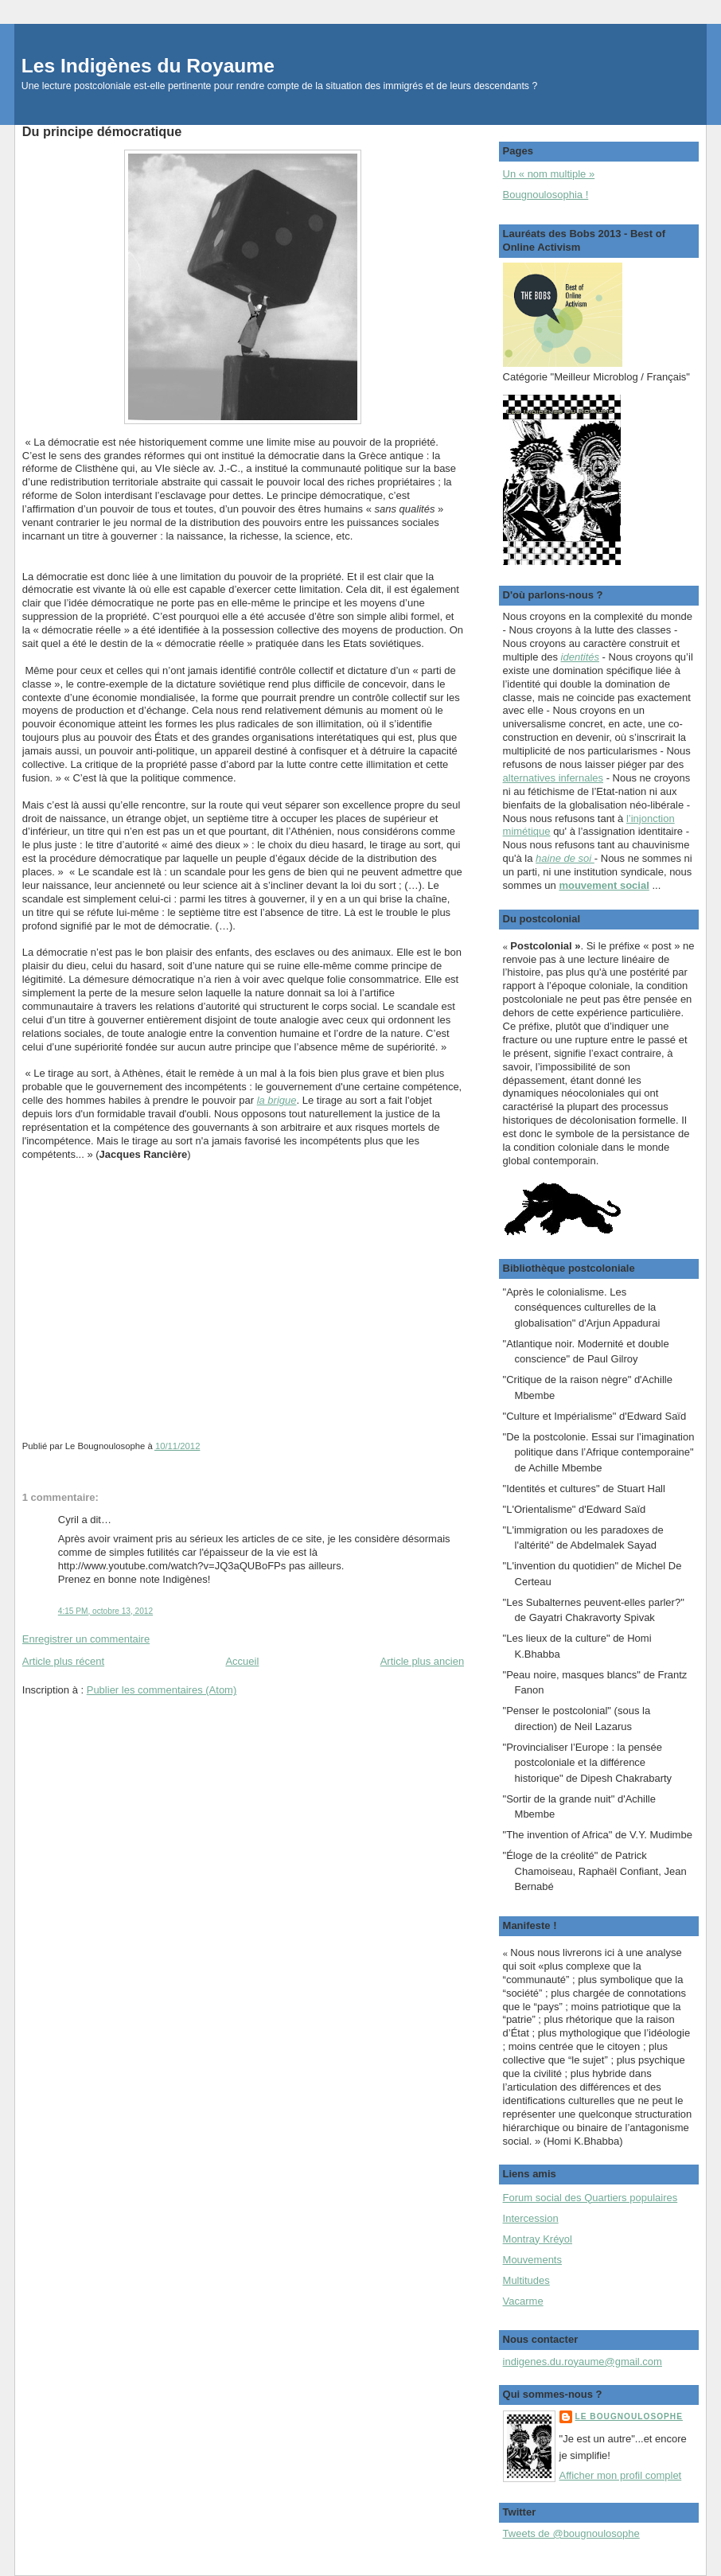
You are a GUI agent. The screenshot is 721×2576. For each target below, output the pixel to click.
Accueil (242, 1661)
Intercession (531, 2218)
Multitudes (526, 2280)
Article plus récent (63, 1661)
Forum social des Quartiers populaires (590, 2198)
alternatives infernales (553, 778)
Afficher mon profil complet (620, 2475)
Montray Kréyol (537, 2239)
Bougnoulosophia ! (546, 195)
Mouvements (532, 2260)
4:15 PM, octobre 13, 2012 (105, 1611)
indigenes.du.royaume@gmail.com (582, 2362)
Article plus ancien (422, 1661)
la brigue (277, 1100)
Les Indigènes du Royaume (148, 65)
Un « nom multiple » (549, 174)
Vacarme (523, 2301)
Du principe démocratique (101, 131)
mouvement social (604, 885)
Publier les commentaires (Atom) (162, 1690)
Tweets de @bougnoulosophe (571, 2533)
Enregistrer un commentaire (86, 1639)
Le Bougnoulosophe (629, 2416)
